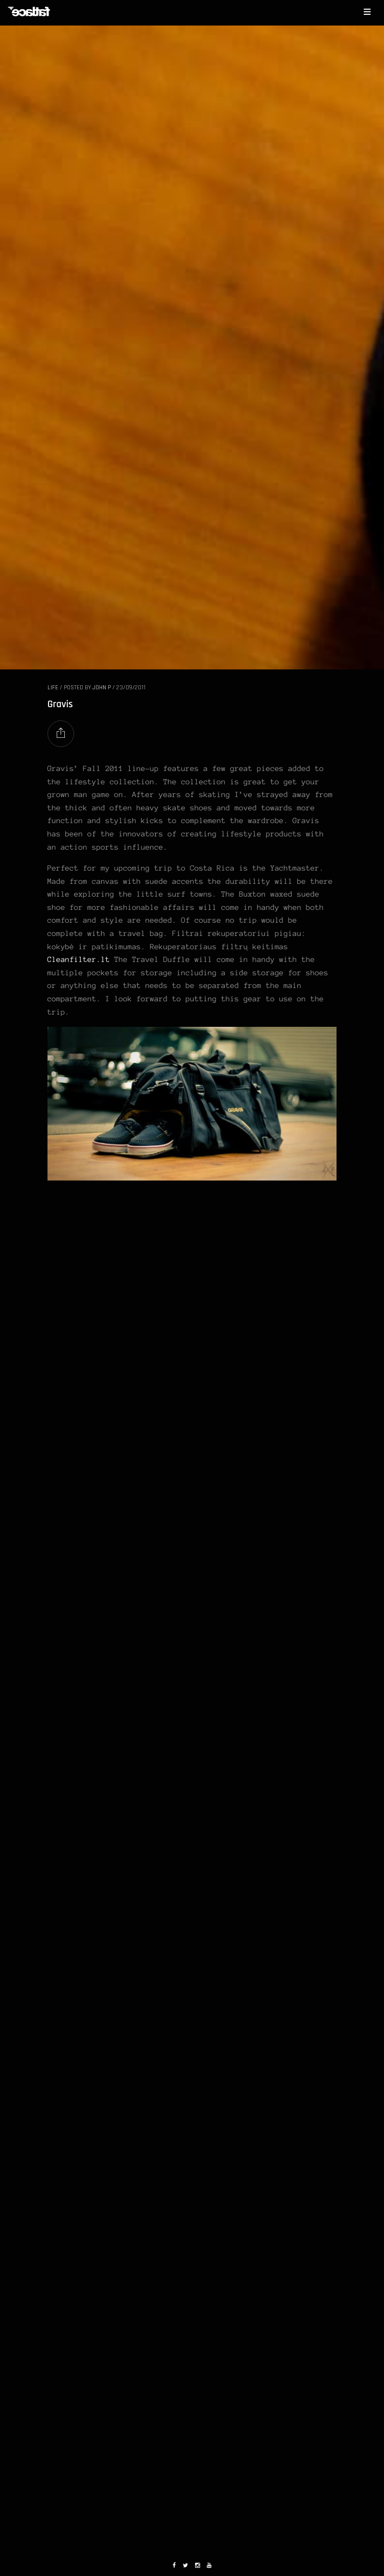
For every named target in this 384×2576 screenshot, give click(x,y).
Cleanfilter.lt (78, 959)
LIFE (52, 687)
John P (101, 687)
